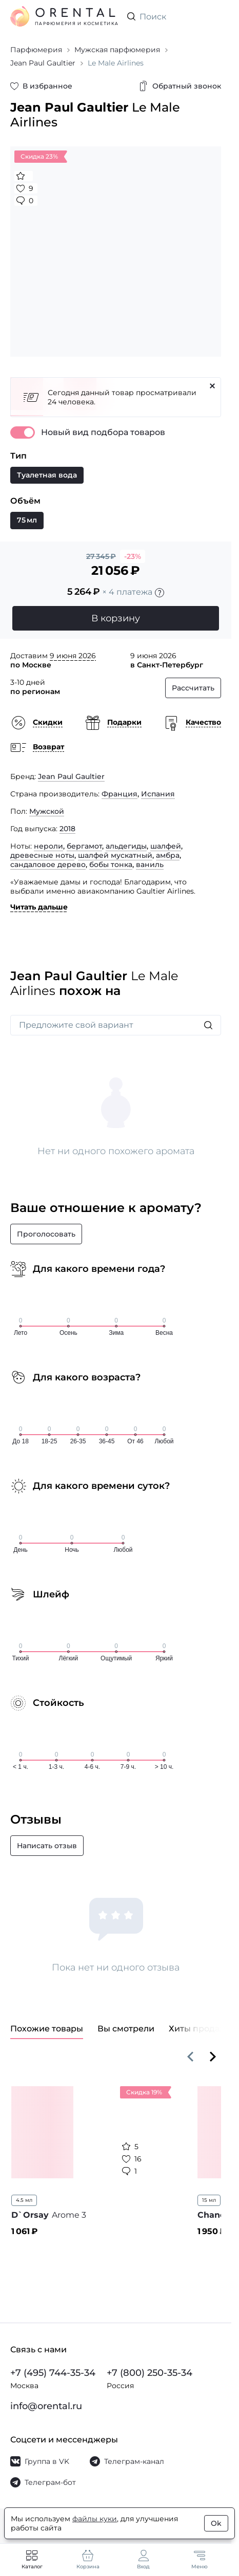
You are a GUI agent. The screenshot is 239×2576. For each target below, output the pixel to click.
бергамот (84, 846)
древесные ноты (42, 855)
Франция (119, 793)
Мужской (46, 811)
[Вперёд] (213, 2056)
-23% (132, 556)
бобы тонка (110, 864)
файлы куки (94, 2518)
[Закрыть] (212, 386)
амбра (168, 855)
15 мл (209, 2200)
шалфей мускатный (115, 855)
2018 (67, 828)
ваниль (150, 864)
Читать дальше (39, 907)
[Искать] (208, 1025)
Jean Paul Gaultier (71, 776)
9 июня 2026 (73, 655)
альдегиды (126, 846)
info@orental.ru (46, 2406)
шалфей (165, 846)
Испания (158, 793)
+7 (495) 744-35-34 (52, 2372)
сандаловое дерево (48, 864)
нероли (48, 846)
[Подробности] (159, 593)
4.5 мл (24, 2200)
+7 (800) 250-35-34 (149, 2372)
